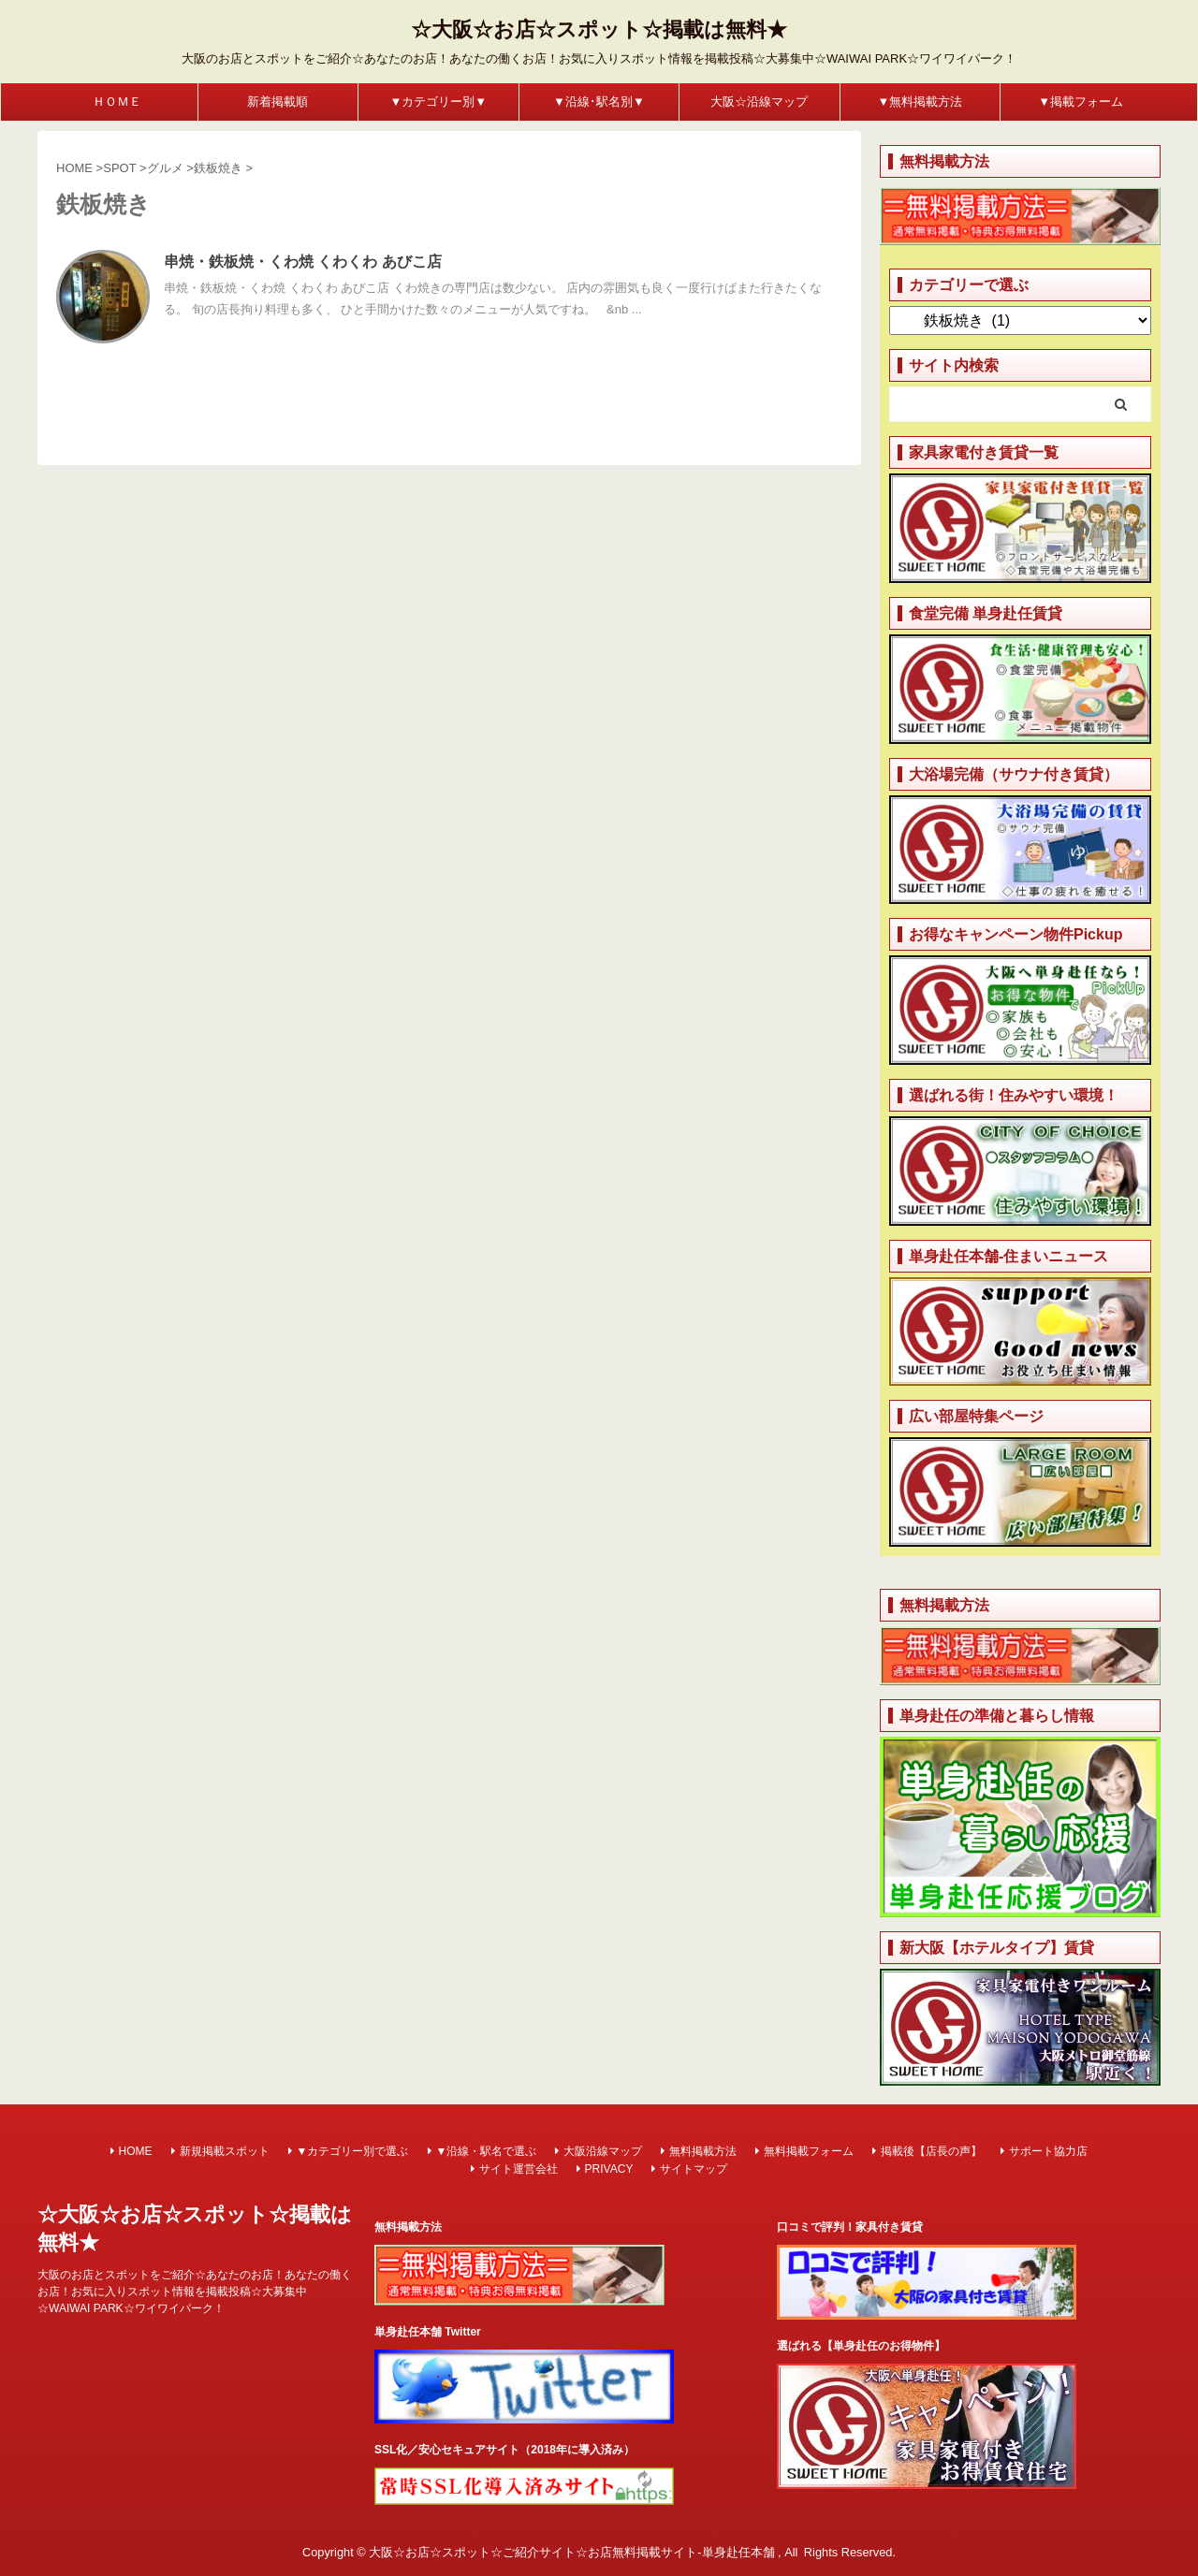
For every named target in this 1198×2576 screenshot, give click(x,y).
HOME (136, 2151)
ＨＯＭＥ (117, 102)
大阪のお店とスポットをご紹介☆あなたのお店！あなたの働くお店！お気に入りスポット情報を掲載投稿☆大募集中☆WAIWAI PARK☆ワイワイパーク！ (194, 2291)
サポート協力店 (1048, 2151)
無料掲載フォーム (809, 2151)
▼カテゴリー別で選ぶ (353, 2151)
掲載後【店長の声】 (931, 2151)
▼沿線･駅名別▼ (599, 102)
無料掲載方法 (703, 2151)
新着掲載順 (277, 102)
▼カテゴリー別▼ (439, 102)
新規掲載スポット (225, 2151)
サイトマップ (693, 2169)
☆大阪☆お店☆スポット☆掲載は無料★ (599, 29)
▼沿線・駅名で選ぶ (486, 2151)
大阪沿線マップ (602, 2151)
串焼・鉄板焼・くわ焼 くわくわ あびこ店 (303, 261)
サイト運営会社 (518, 2169)
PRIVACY (609, 2169)
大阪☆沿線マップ (759, 102)
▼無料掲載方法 (920, 102)
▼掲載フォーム (1080, 102)
